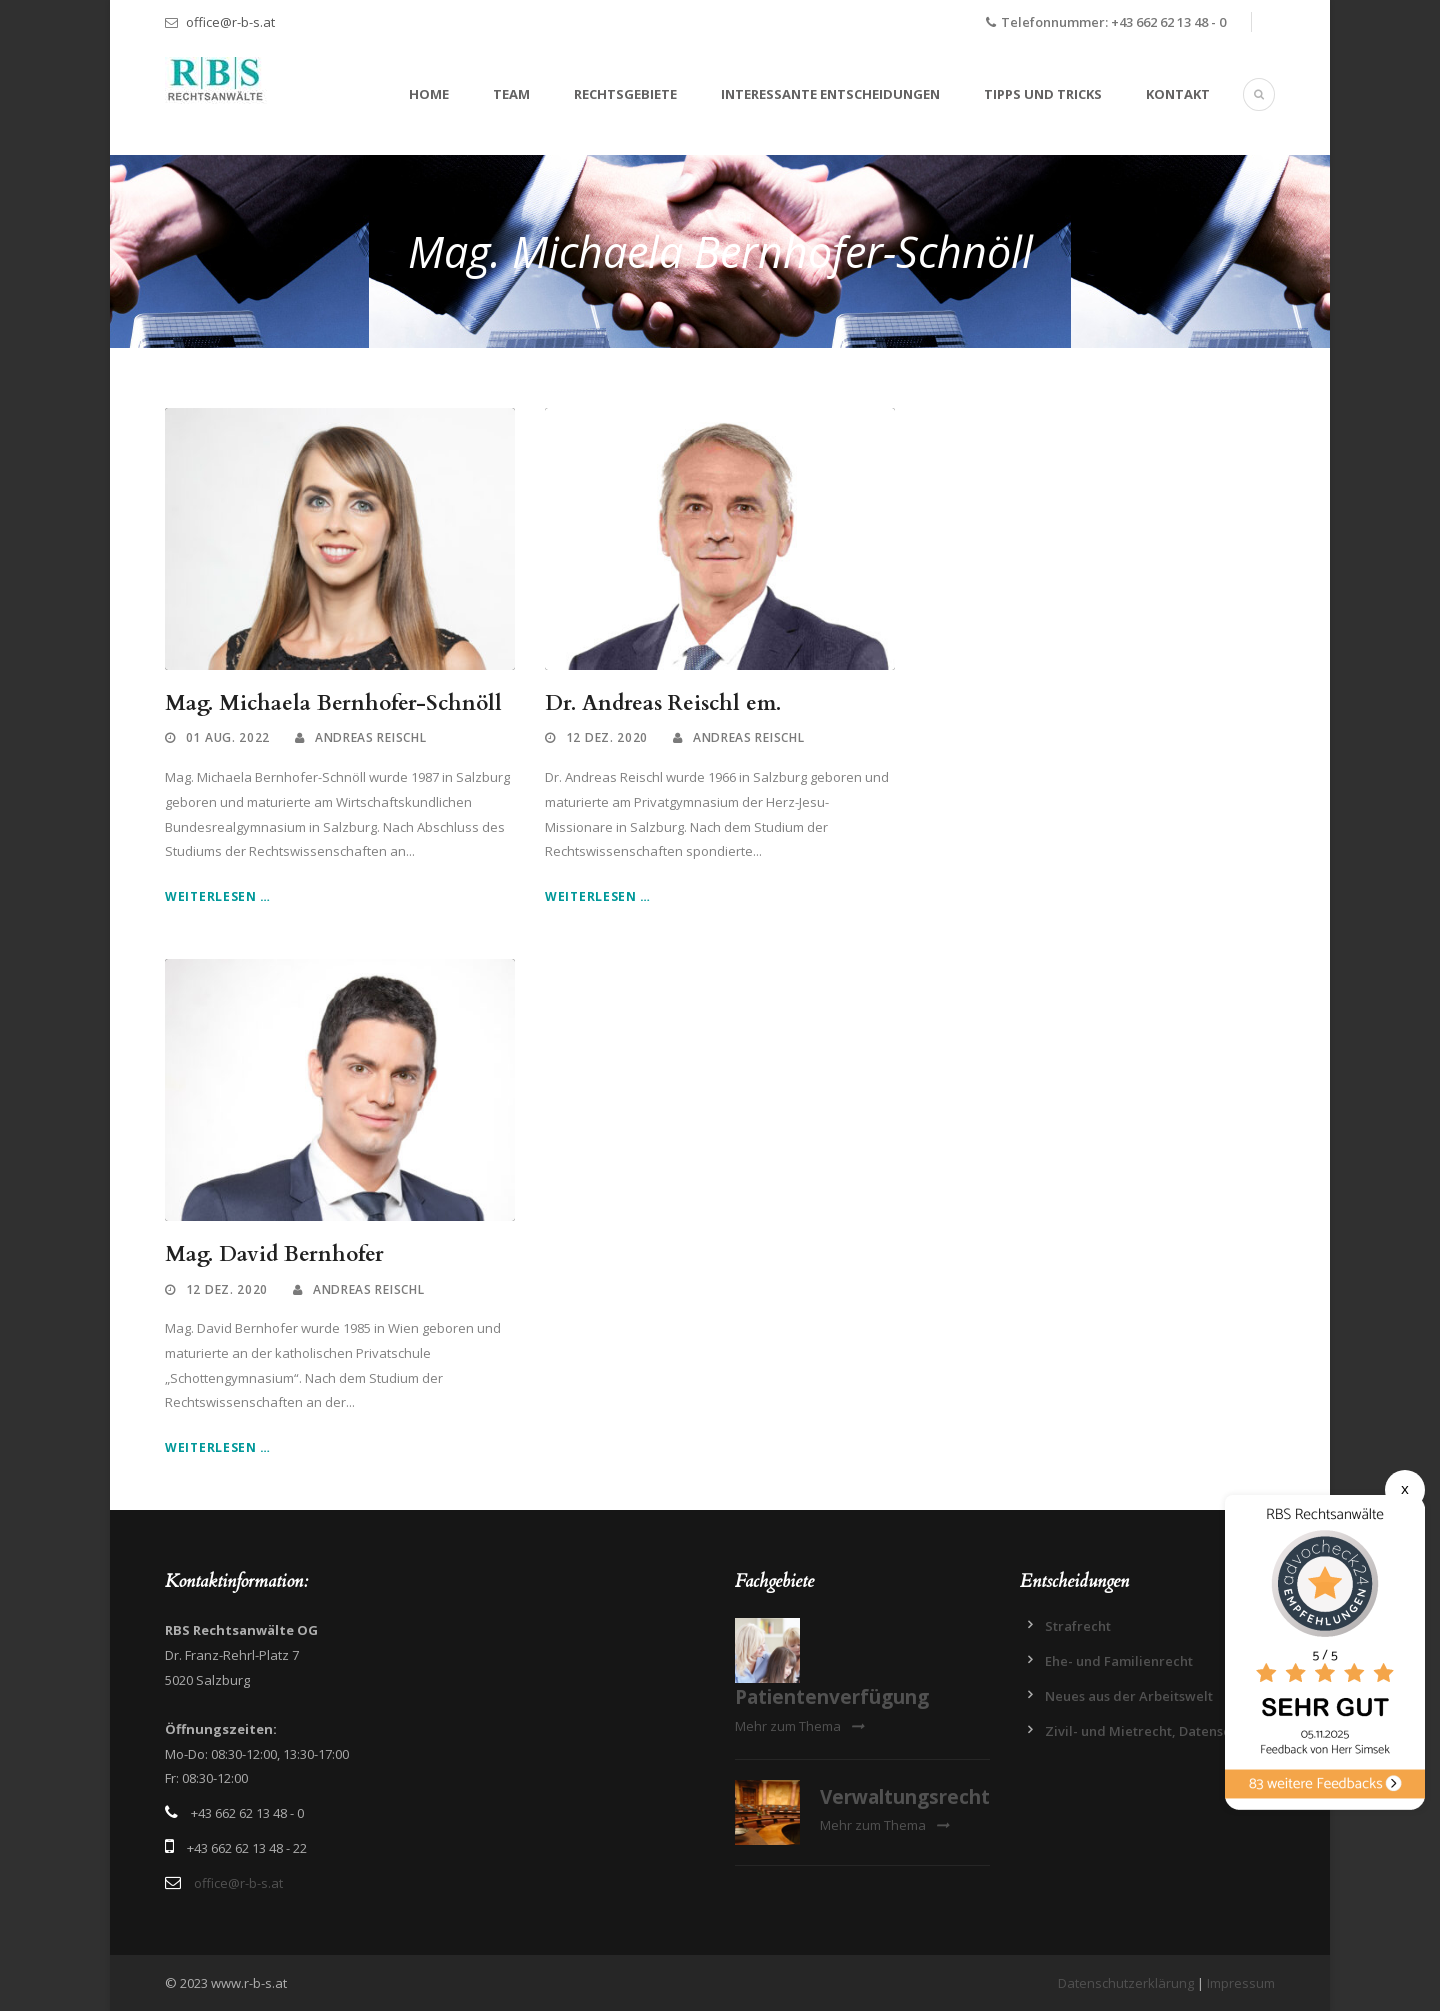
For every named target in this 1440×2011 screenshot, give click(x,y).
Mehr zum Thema (799, 1726)
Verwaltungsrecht (905, 1797)
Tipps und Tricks (1043, 94)
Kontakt (1178, 94)
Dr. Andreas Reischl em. (663, 703)
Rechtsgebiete (625, 94)
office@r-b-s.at (230, 22)
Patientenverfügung (832, 1697)
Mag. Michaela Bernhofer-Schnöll (333, 703)
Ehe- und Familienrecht (1119, 1661)
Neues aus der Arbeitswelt (1129, 1696)
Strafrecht (1078, 1626)
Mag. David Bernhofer (274, 1254)
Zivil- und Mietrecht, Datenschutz (1151, 1731)
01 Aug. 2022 (228, 737)
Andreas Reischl (371, 737)
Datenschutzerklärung (1126, 1983)
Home (429, 94)
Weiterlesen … (218, 896)
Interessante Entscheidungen (830, 94)
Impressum (1241, 1983)
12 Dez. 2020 (607, 737)
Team (511, 94)
